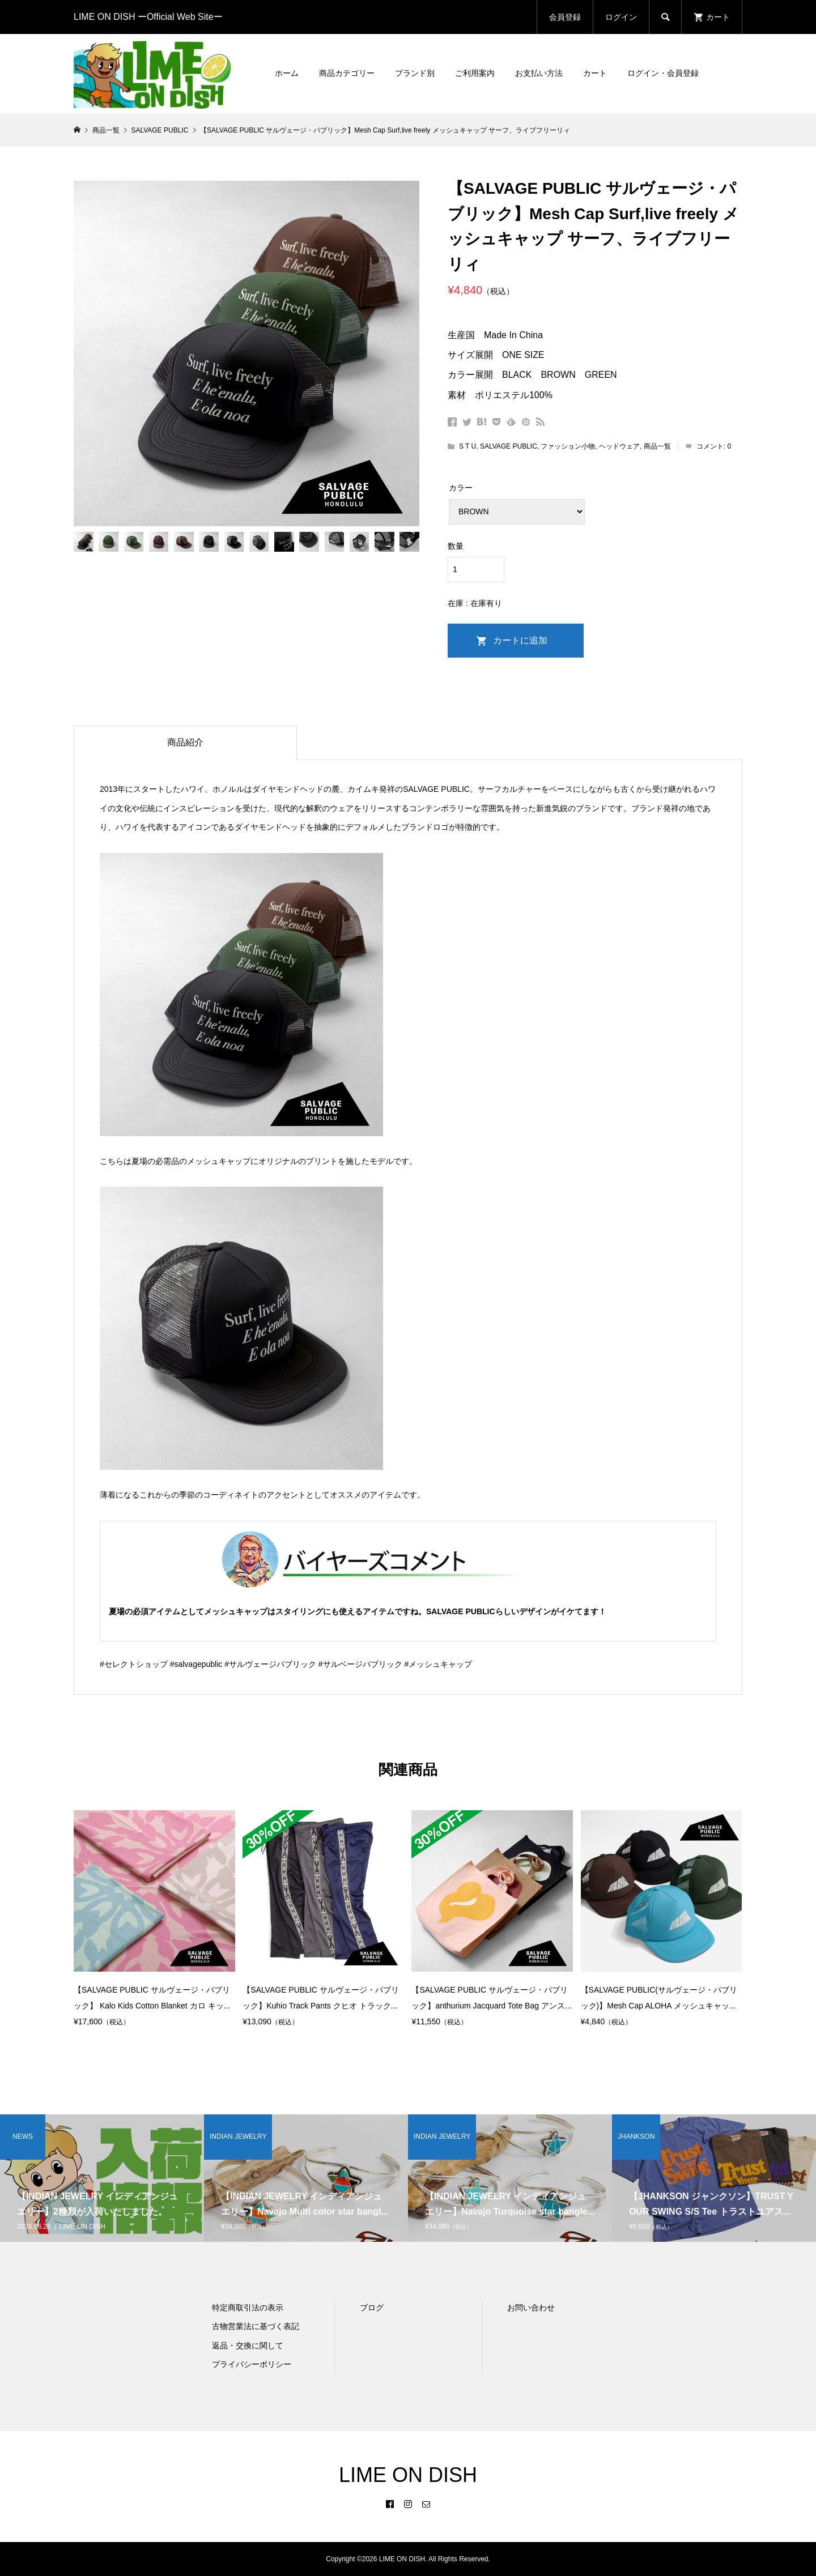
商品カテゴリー (347, 73)
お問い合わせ (531, 2307)
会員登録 (565, 17)
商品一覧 (657, 446)
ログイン (621, 17)
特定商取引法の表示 (247, 2307)
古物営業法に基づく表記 (255, 2326)
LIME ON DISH (408, 2475)
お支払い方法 (539, 73)
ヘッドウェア (619, 446)
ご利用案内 (475, 73)
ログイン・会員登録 (663, 73)
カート (595, 73)
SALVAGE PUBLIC (508, 446)
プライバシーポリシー (251, 2364)
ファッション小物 (568, 446)
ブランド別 (415, 73)
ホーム (287, 73)
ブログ (372, 2307)
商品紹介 (185, 742)
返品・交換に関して (247, 2345)
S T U (467, 446)
